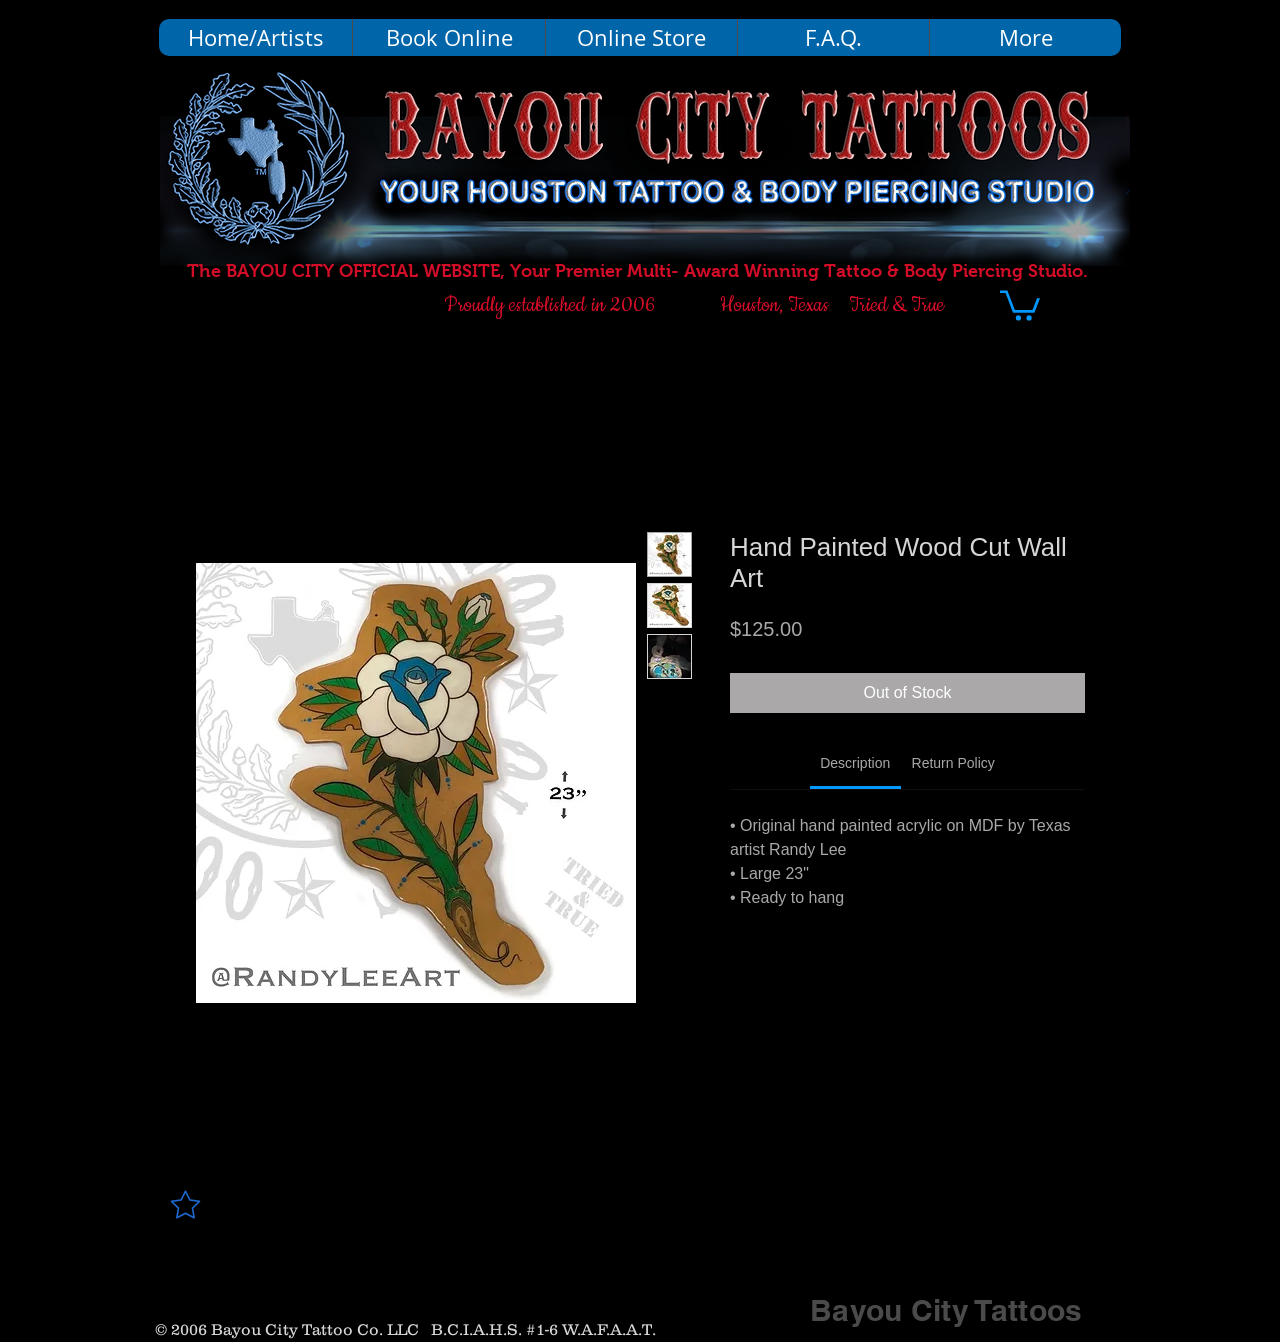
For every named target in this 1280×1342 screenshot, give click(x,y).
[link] (855, 763)
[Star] (185, 1204)
